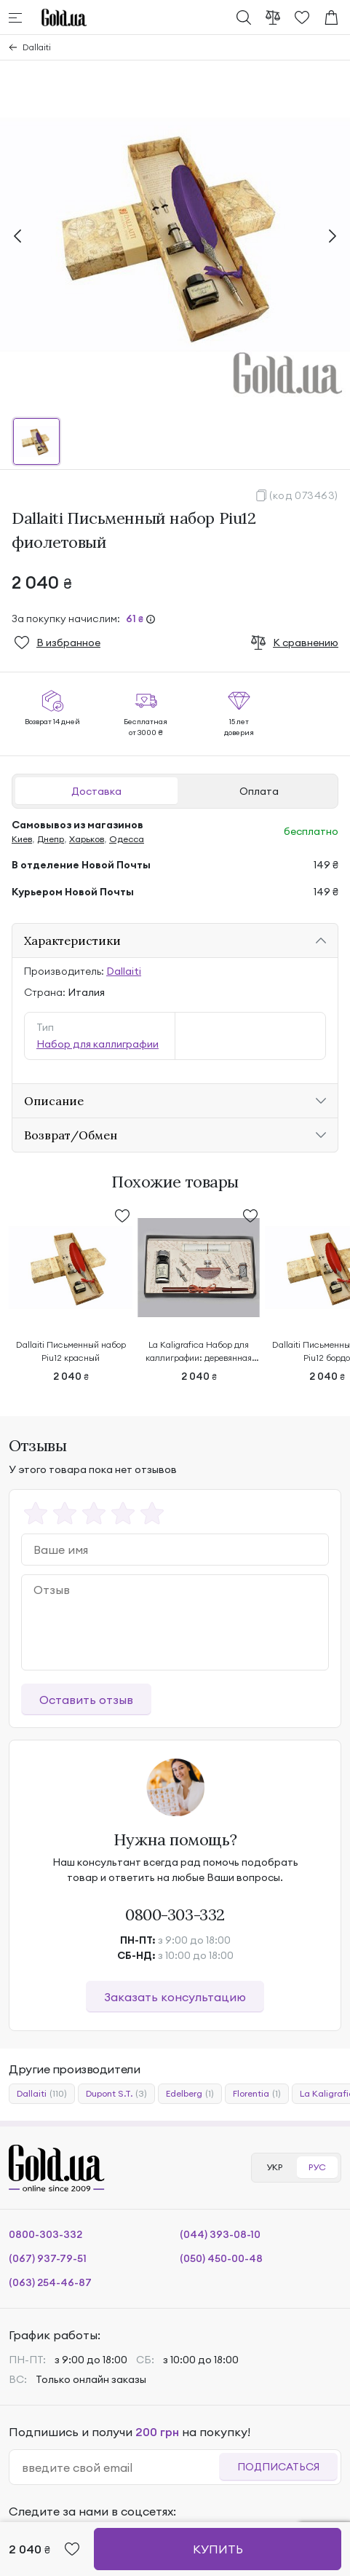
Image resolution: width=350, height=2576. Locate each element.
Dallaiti (37, 47)
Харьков (86, 838)
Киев (22, 838)
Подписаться (278, 2466)
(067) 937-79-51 (48, 2258)
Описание (54, 1100)
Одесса (126, 838)
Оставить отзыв (86, 1699)
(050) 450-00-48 (221, 2258)
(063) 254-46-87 (50, 2282)
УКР (274, 2166)
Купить (218, 2549)
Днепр (50, 838)
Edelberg (190, 2093)
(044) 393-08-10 (220, 2234)
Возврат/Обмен (70, 1135)
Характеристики (72, 940)
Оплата (259, 791)
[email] (120, 2467)
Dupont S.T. (116, 2093)
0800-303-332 (175, 1914)
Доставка (96, 791)
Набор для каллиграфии (97, 1044)
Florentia (257, 2093)
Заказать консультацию (175, 1997)
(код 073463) (303, 495)
